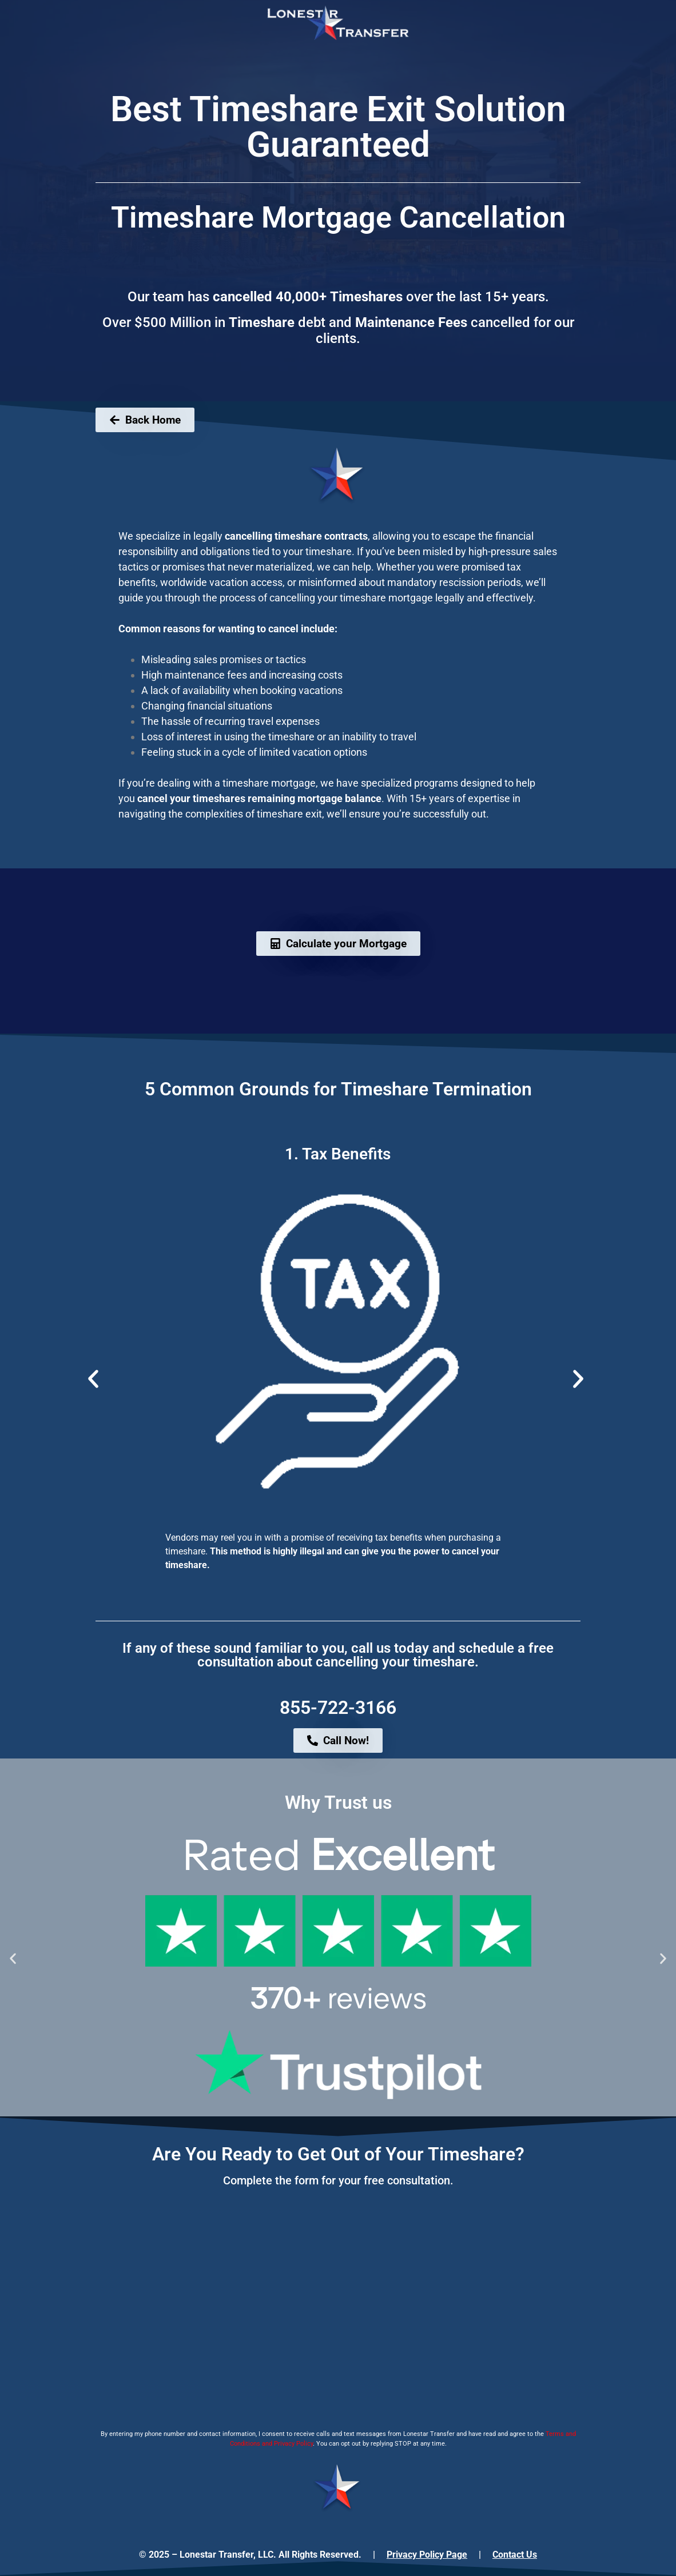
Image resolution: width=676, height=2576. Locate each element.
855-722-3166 (338, 1707)
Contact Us (514, 2554)
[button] (93, 1379)
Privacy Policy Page (427, 2554)
